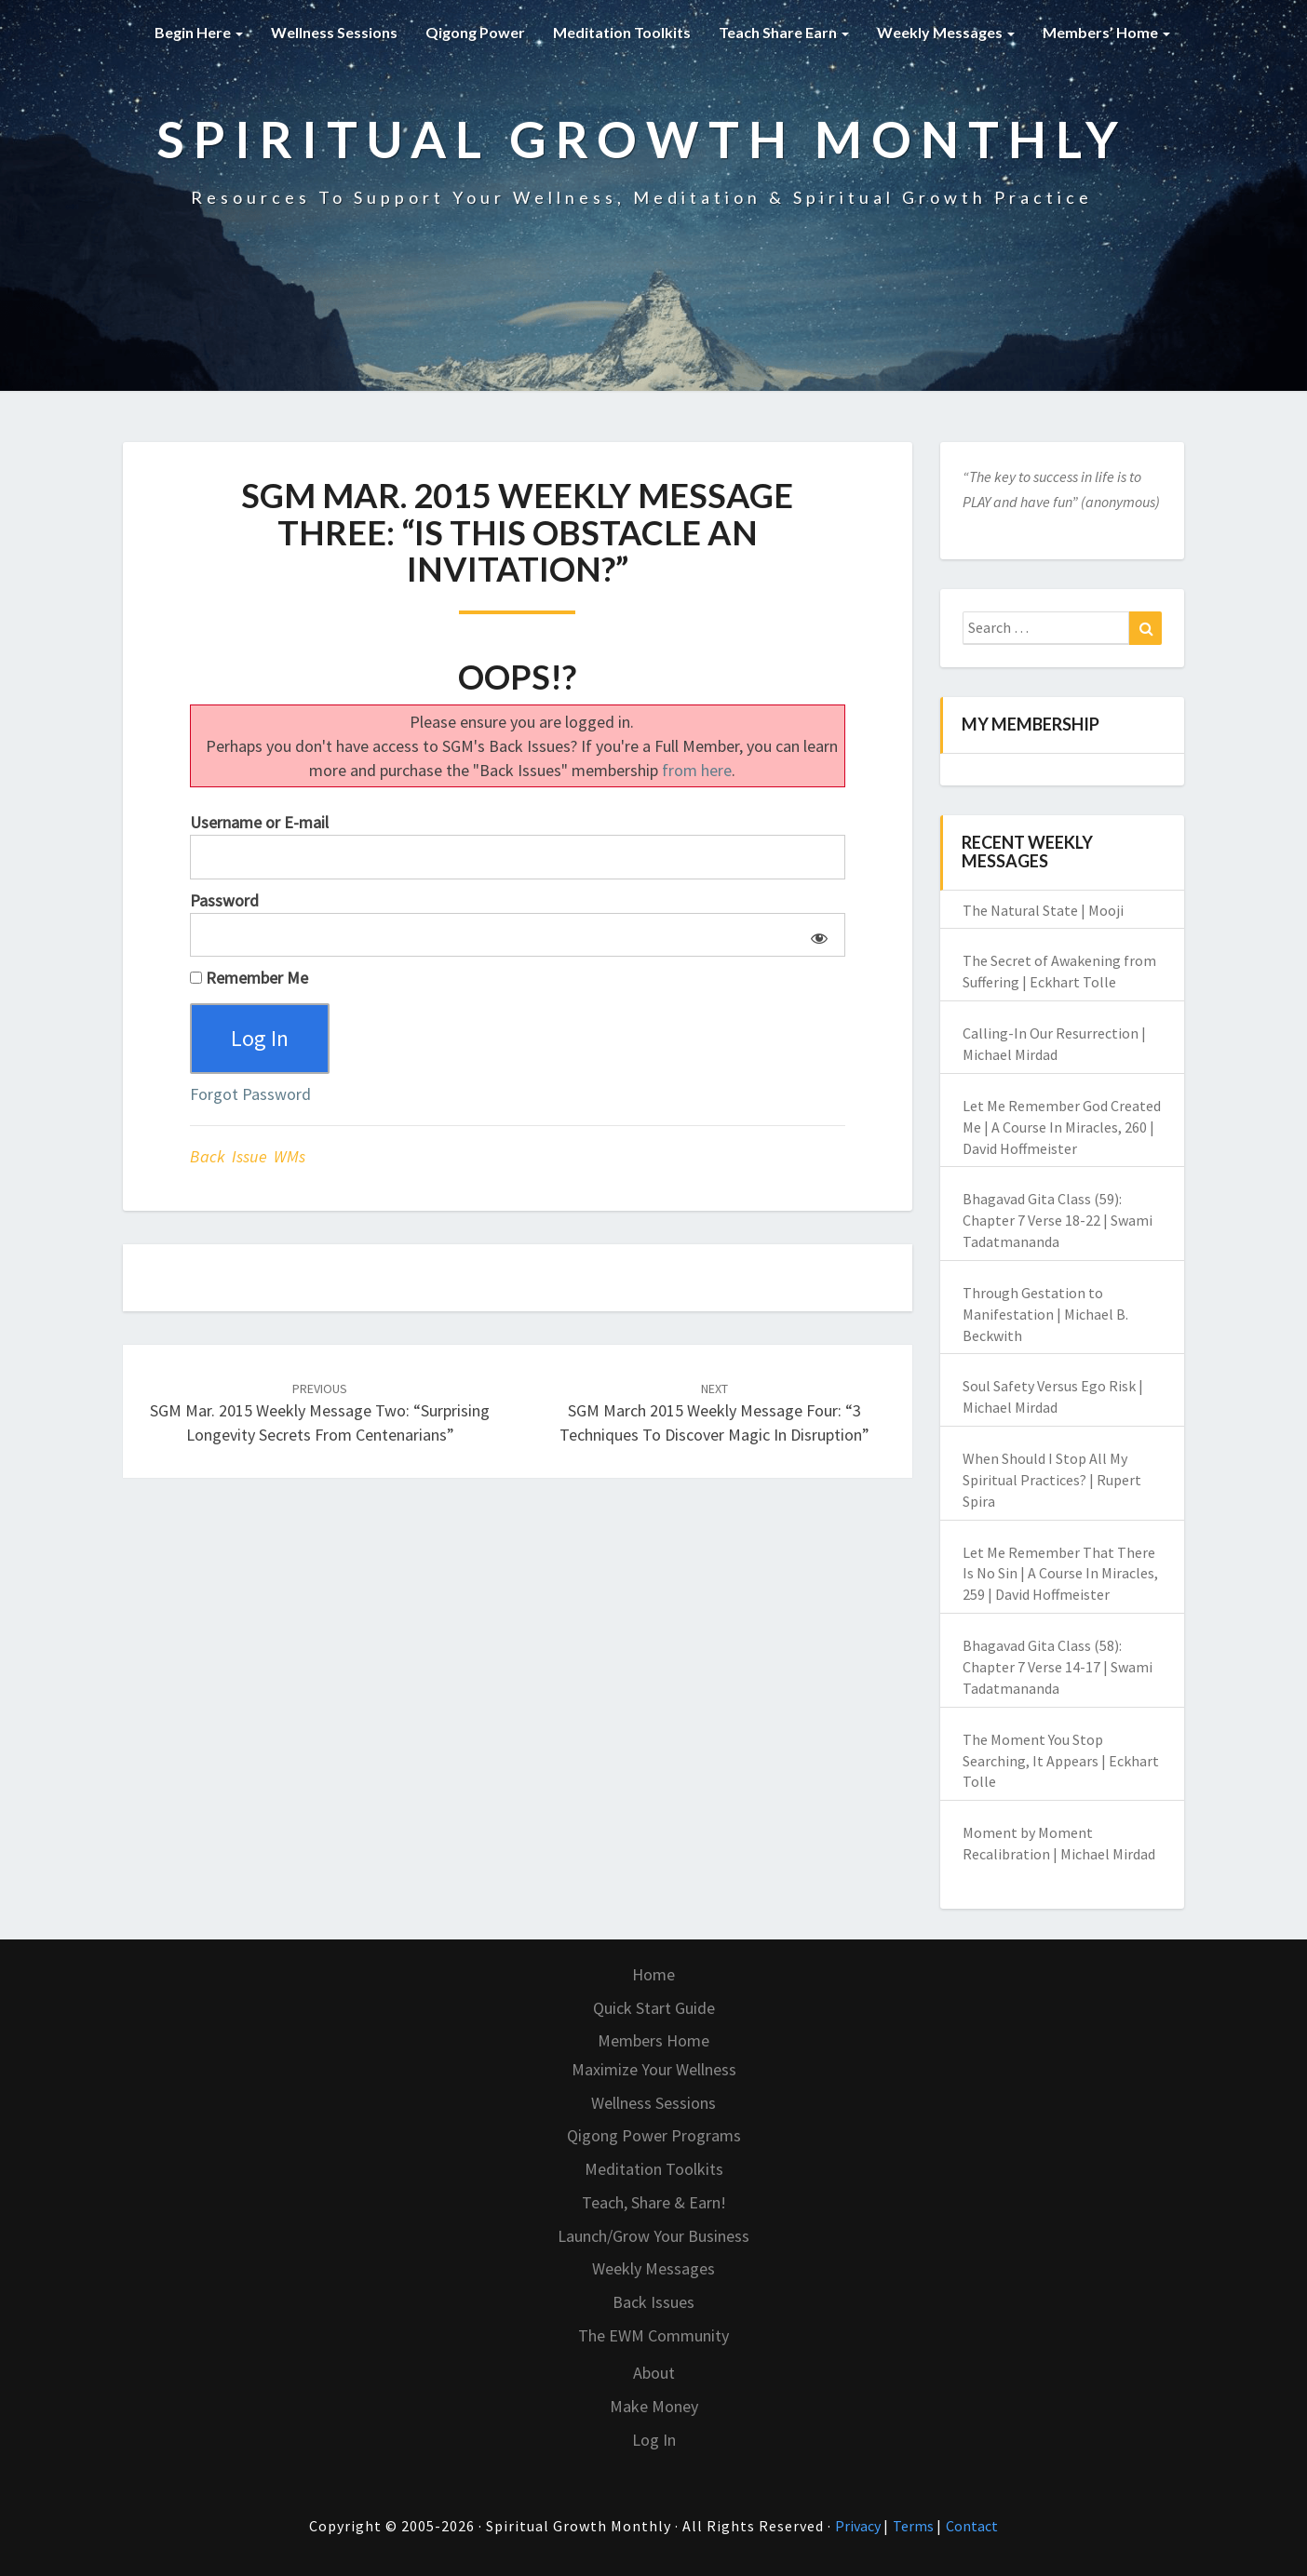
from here (697, 770)
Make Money (654, 2406)
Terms (914, 2525)
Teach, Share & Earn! (654, 2202)
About (654, 2372)
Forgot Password (250, 1094)
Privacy (859, 2525)
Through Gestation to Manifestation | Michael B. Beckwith (1045, 1314)
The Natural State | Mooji (1043, 910)
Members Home (653, 2040)
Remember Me (249, 977)
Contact (972, 2525)
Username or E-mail (259, 822)
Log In (654, 2439)
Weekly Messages (946, 32)
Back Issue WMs (247, 1156)
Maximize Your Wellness (654, 2069)
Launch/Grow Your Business (653, 2236)
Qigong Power (475, 32)
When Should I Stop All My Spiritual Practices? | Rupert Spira (1052, 1479)
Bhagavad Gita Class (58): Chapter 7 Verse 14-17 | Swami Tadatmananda (1057, 1666)
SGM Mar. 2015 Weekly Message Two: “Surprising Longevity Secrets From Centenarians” (320, 1412)
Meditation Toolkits (622, 32)
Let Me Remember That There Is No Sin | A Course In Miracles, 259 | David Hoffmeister (1060, 1573)
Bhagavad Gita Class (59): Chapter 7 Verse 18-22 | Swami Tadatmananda (1057, 1220)
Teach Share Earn (784, 32)
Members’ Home (1106, 32)
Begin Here (199, 32)
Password (224, 900)
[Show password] (816, 935)
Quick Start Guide (654, 2008)
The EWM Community (653, 2335)
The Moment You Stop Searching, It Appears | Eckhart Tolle (1061, 1760)
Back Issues (653, 2302)
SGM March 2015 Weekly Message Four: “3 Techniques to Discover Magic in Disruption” (714, 1412)
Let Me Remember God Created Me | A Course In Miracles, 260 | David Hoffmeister (1062, 1127)
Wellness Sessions (334, 32)
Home (653, 1974)
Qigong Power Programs (654, 2135)
